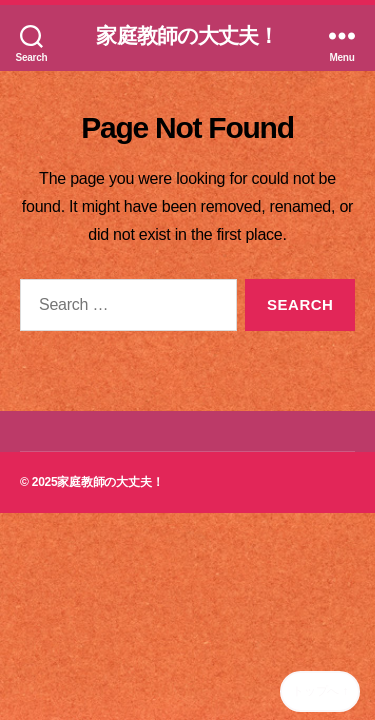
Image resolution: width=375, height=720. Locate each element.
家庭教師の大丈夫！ (187, 35)
